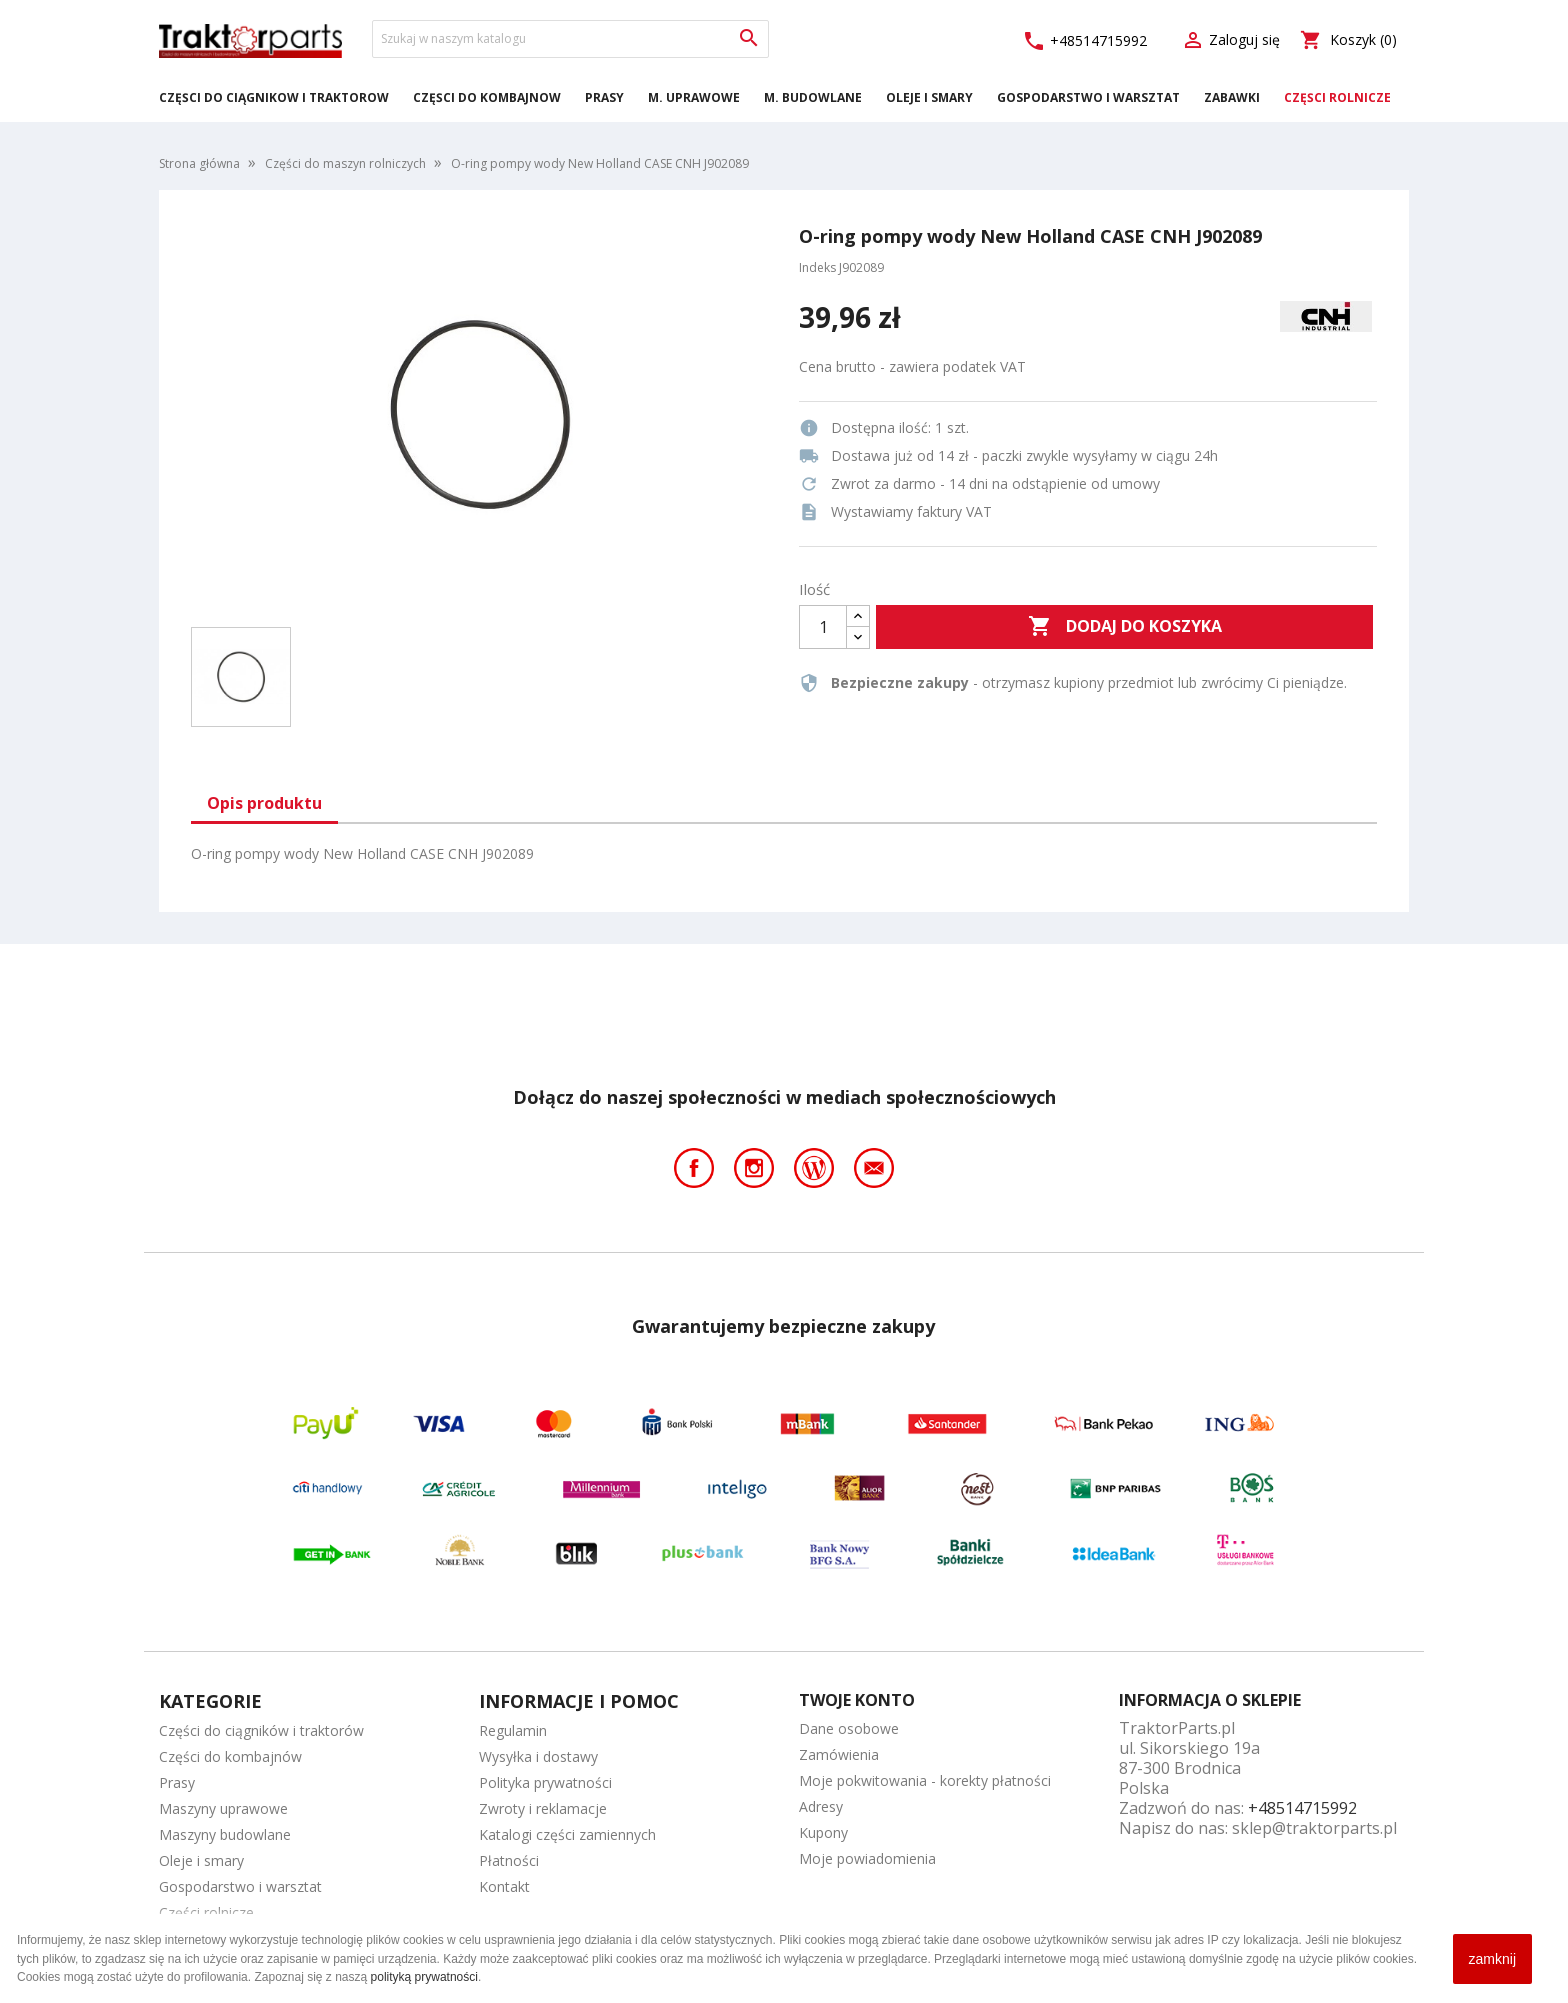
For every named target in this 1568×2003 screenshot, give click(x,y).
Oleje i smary (929, 97)
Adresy (821, 1806)
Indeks (817, 267)
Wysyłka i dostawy (538, 1756)
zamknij (1492, 1959)
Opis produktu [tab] (264, 803)
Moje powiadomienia (867, 1858)
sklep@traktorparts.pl (1314, 1828)
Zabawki (1232, 97)
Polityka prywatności (545, 1782)
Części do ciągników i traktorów (274, 97)
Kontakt (504, 1886)
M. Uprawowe (694, 97)
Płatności (509, 1860)
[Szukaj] (570, 39)
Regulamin (513, 1730)
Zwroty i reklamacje (543, 1808)
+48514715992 (1084, 41)
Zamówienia (839, 1754)
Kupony (823, 1832)
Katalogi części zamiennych (567, 1834)
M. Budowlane (813, 97)
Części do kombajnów (487, 97)
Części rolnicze (1337, 97)
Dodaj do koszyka (1125, 627)
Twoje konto (857, 1700)
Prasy (604, 97)
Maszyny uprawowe (223, 1808)
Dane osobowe (849, 1728)
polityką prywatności (424, 1977)
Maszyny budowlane (225, 1834)
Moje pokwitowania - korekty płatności (925, 1780)
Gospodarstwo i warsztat (1088, 97)
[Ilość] (823, 627)
